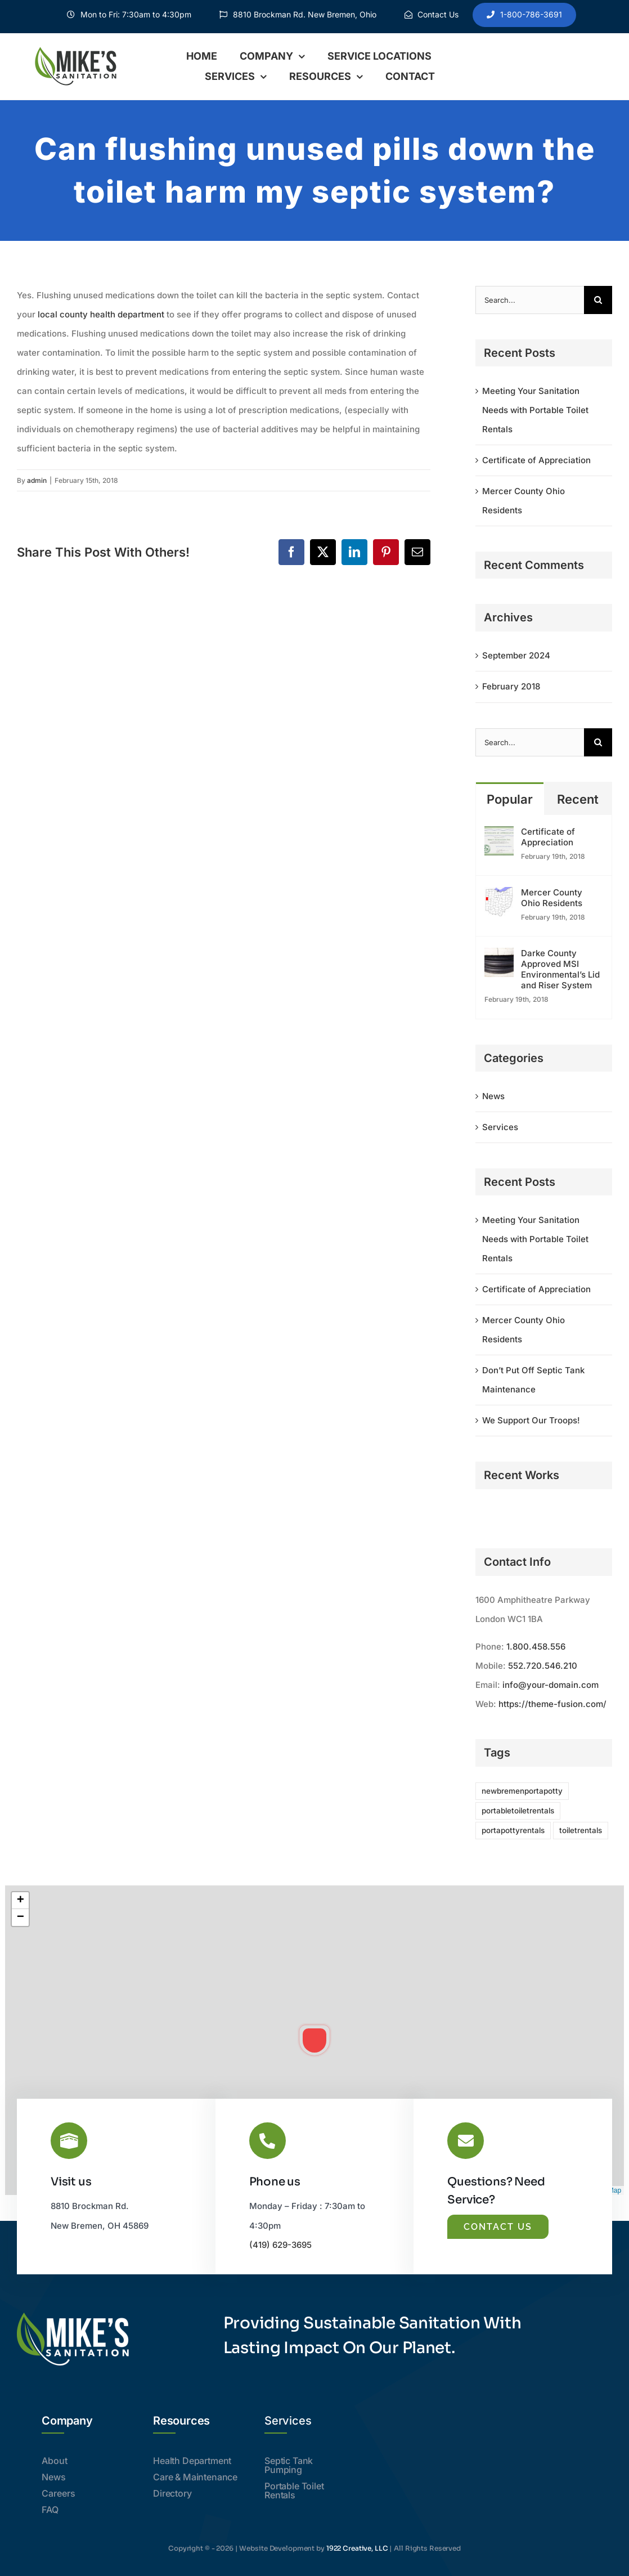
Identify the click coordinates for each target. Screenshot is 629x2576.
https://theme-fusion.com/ (552, 1704)
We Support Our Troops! (531, 1420)
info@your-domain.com (550, 1684)
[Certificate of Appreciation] (499, 835)
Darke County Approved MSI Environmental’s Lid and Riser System (560, 969)
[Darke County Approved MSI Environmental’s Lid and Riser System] (499, 957)
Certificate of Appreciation (536, 460)
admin (37, 480)
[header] (79, 48)
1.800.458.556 (535, 1646)
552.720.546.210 (542, 1665)
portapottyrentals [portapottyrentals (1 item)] (513, 1830)
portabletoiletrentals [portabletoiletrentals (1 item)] (518, 1810)
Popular (510, 799)
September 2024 (516, 655)
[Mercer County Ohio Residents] (499, 896)
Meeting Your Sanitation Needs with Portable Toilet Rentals (535, 410)
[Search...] (529, 300)
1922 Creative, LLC (357, 2548)
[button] (314, 2040)
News (493, 1096)
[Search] (598, 300)
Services (500, 1127)
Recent (578, 799)
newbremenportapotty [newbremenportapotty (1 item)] (522, 1790)
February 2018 (511, 686)
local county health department (101, 314)
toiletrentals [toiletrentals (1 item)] (580, 1830)
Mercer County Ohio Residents (551, 897)
